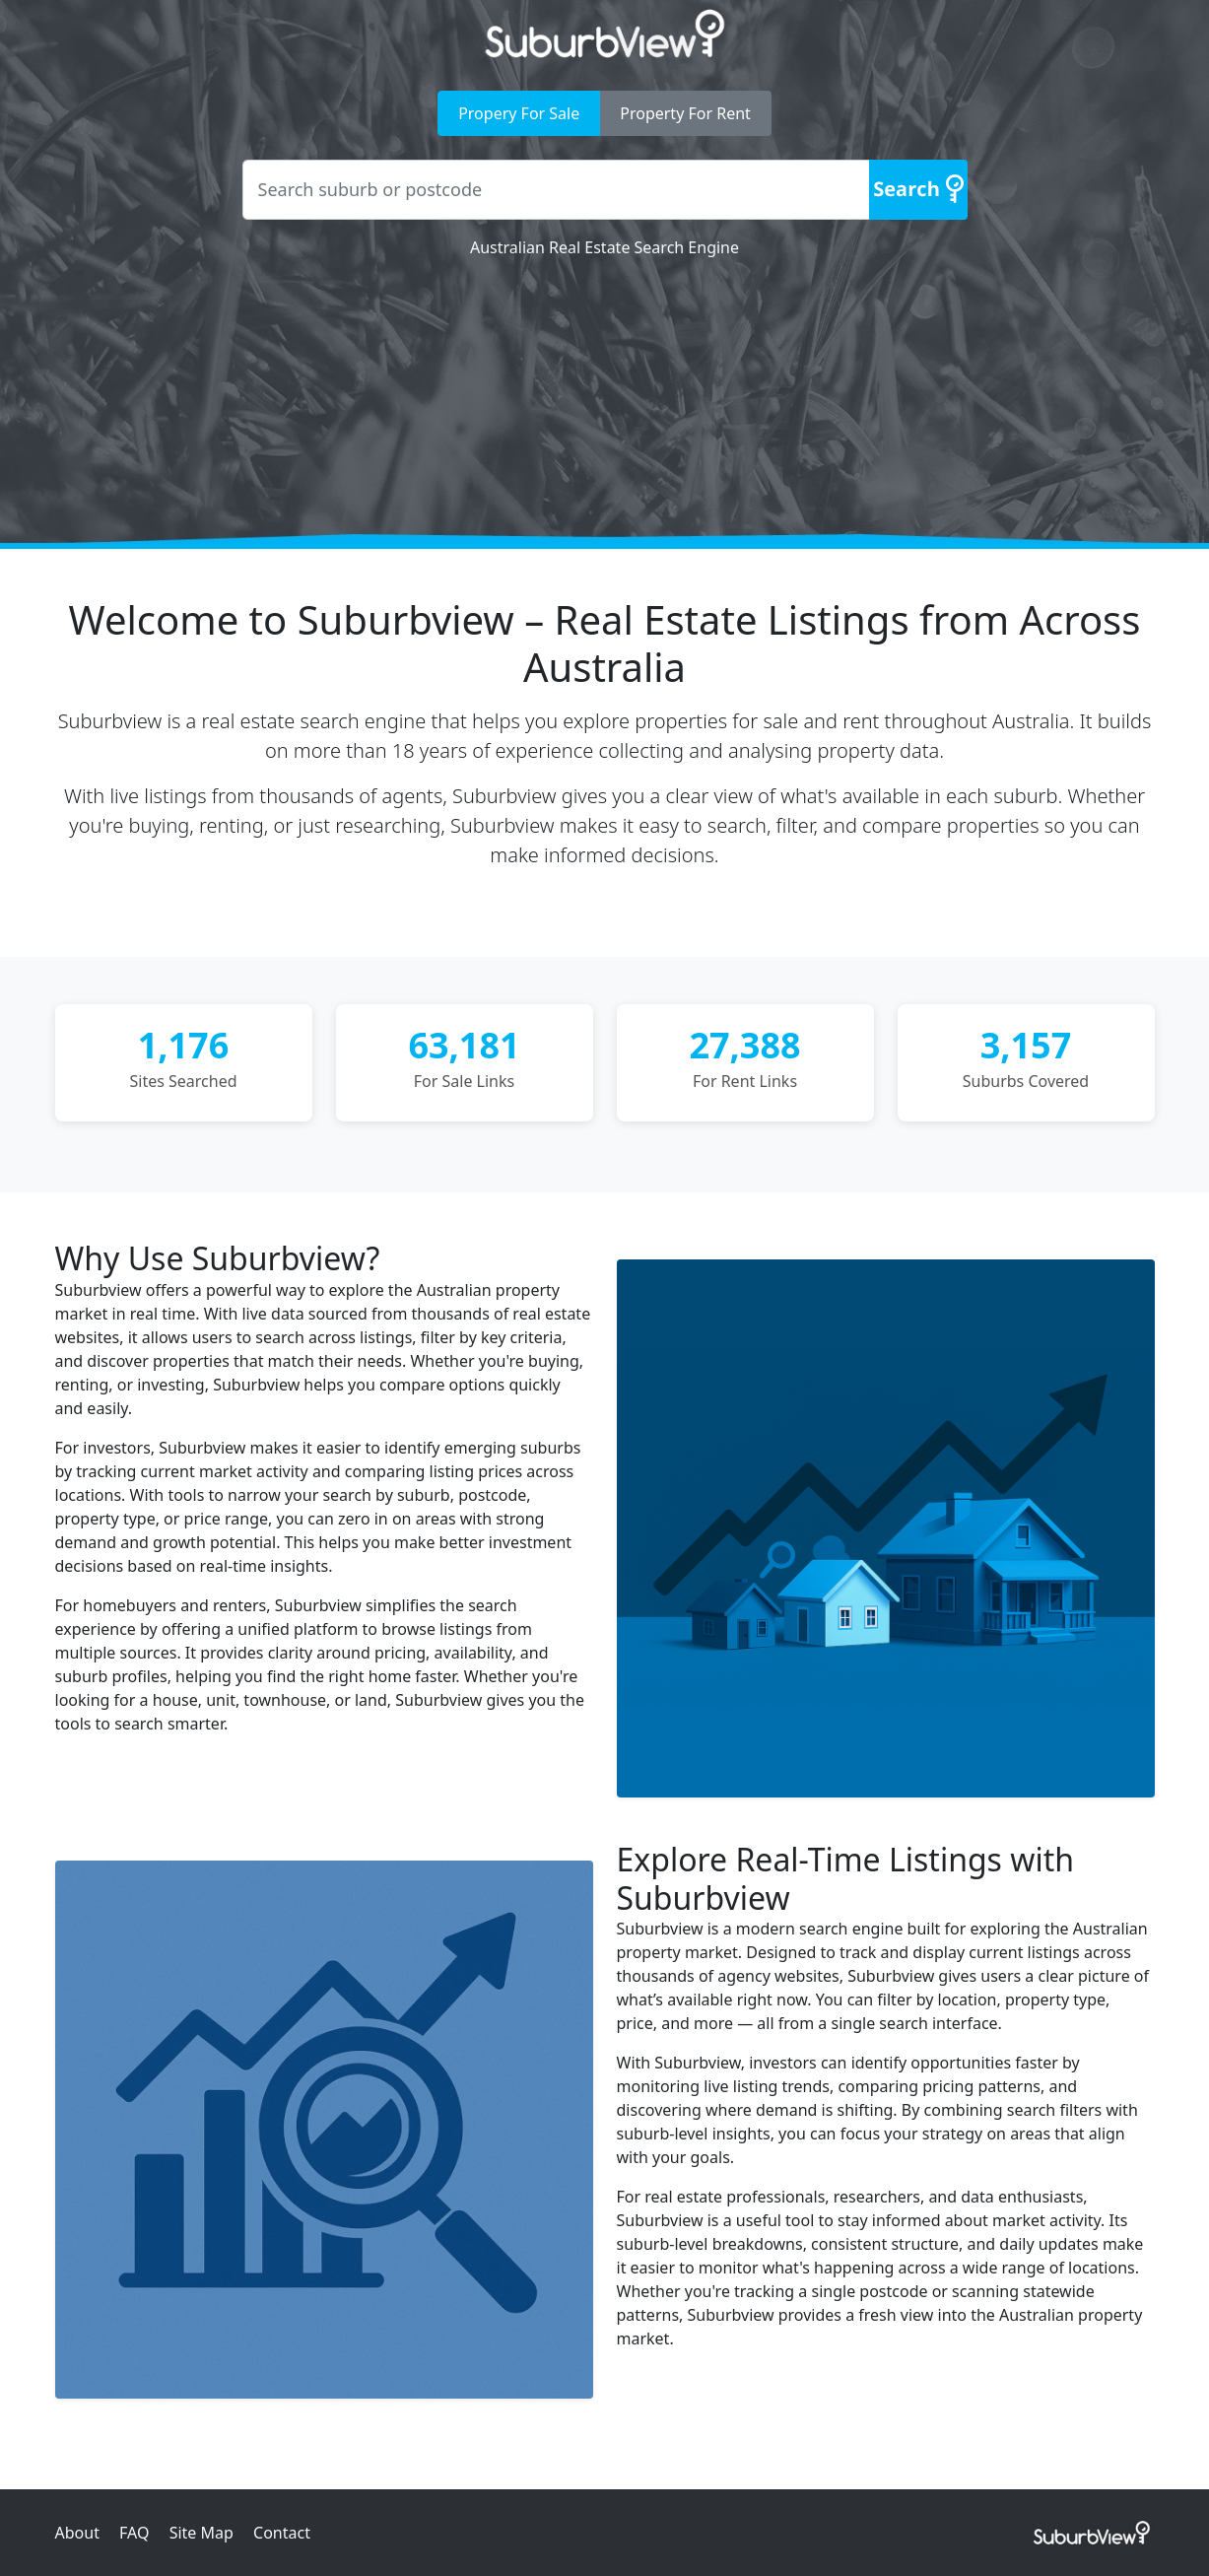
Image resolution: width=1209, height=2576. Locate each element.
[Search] (918, 190)
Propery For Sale (518, 113)
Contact (281, 2532)
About (77, 2532)
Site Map (201, 2532)
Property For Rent (685, 113)
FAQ (134, 2532)
